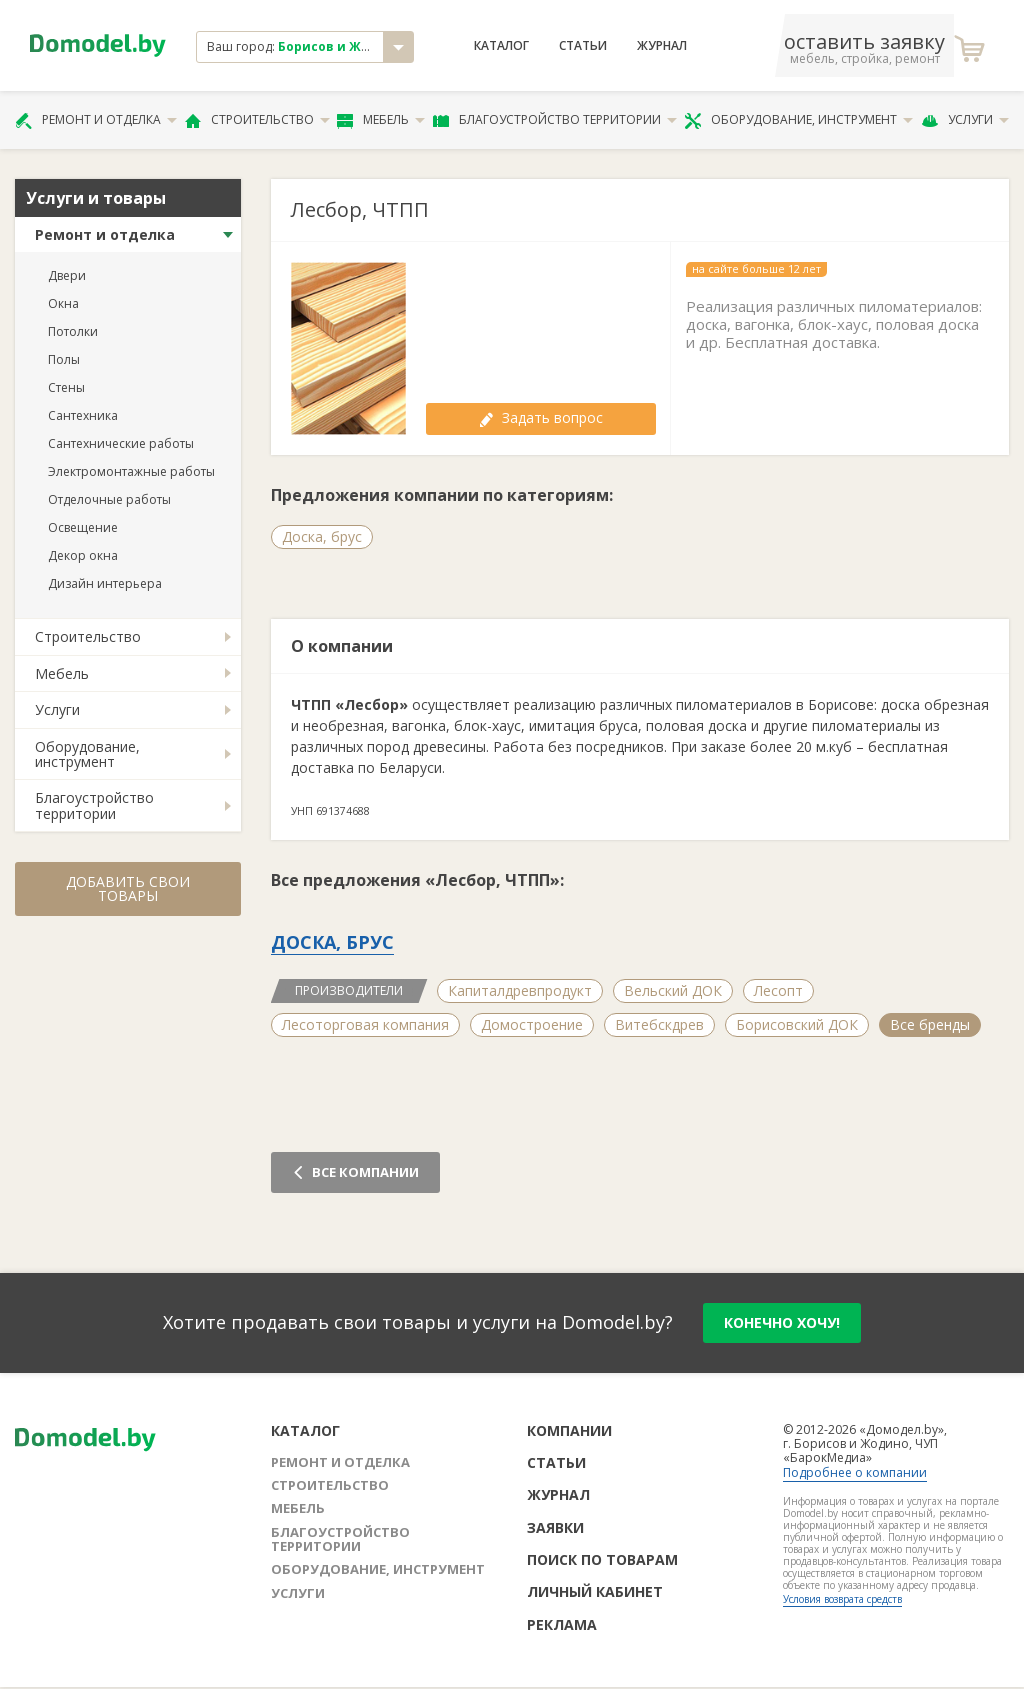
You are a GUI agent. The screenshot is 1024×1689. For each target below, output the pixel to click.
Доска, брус (322, 536)
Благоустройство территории (555, 120)
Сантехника (83, 415)
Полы (64, 359)
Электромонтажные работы (131, 471)
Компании (569, 1430)
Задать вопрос (541, 417)
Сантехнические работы (121, 443)
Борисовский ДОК (797, 1024)
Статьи (583, 46)
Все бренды (930, 1024)
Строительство (257, 120)
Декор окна (83, 555)
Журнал (662, 46)
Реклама (562, 1624)
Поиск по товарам (602, 1559)
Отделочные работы (109, 499)
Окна (63, 303)
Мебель (381, 120)
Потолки (73, 331)
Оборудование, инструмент (798, 120)
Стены (66, 387)
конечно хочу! (782, 1322)
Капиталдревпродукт (520, 990)
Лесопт (778, 990)
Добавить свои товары (128, 888)
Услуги (965, 120)
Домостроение (532, 1024)
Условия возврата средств (842, 1599)
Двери (67, 275)
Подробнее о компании (855, 1472)
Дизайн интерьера (105, 583)
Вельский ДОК (673, 990)
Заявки (555, 1527)
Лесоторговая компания (365, 1024)
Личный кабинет (595, 1591)
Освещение (83, 527)
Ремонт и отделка (96, 120)
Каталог (501, 46)
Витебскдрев (659, 1024)
